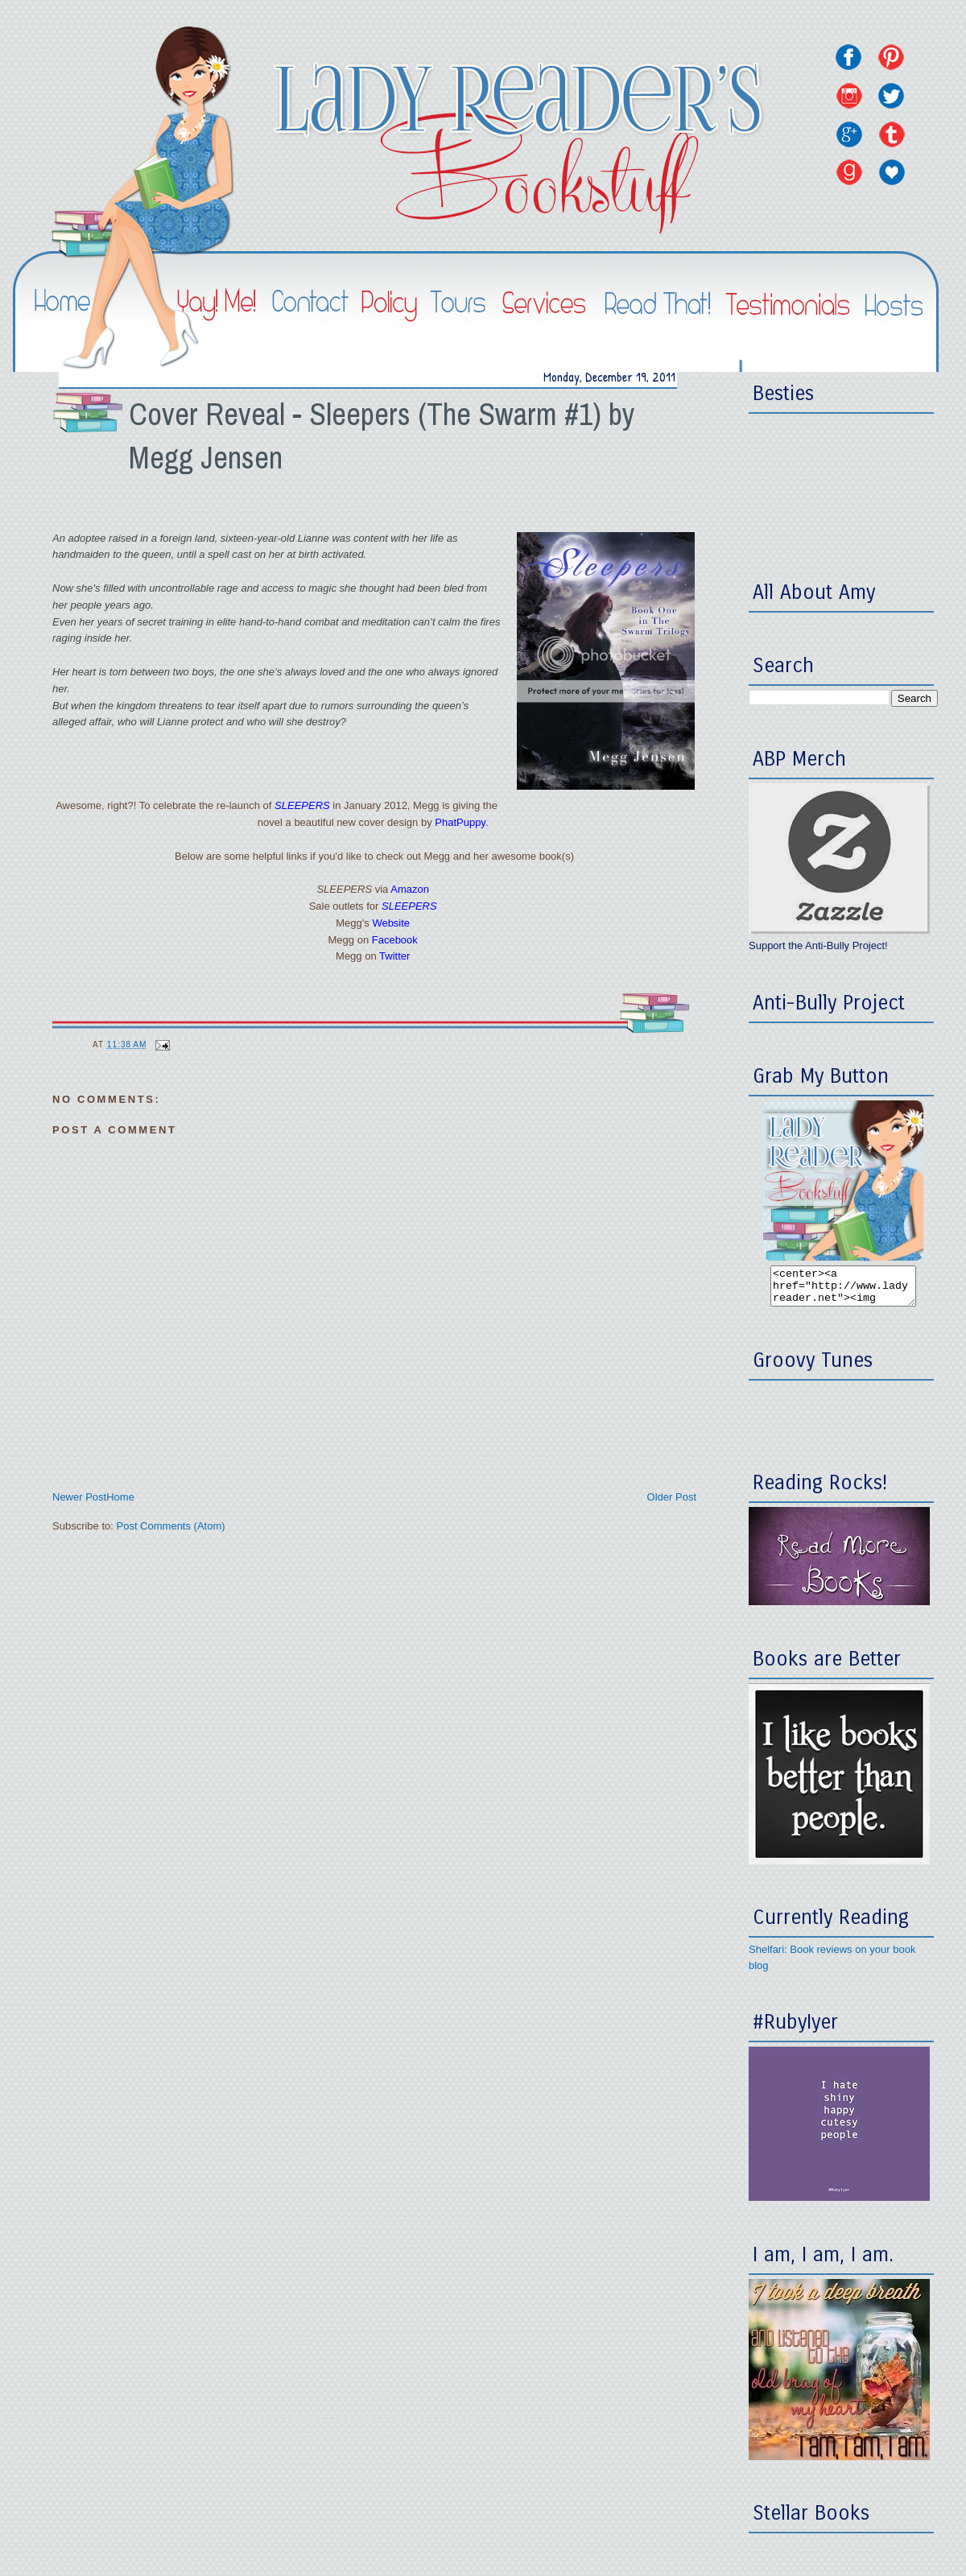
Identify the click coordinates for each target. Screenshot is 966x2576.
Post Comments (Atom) (171, 1526)
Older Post (671, 1497)
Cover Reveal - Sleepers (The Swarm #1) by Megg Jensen (382, 435)
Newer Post (79, 1497)
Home (120, 1497)
